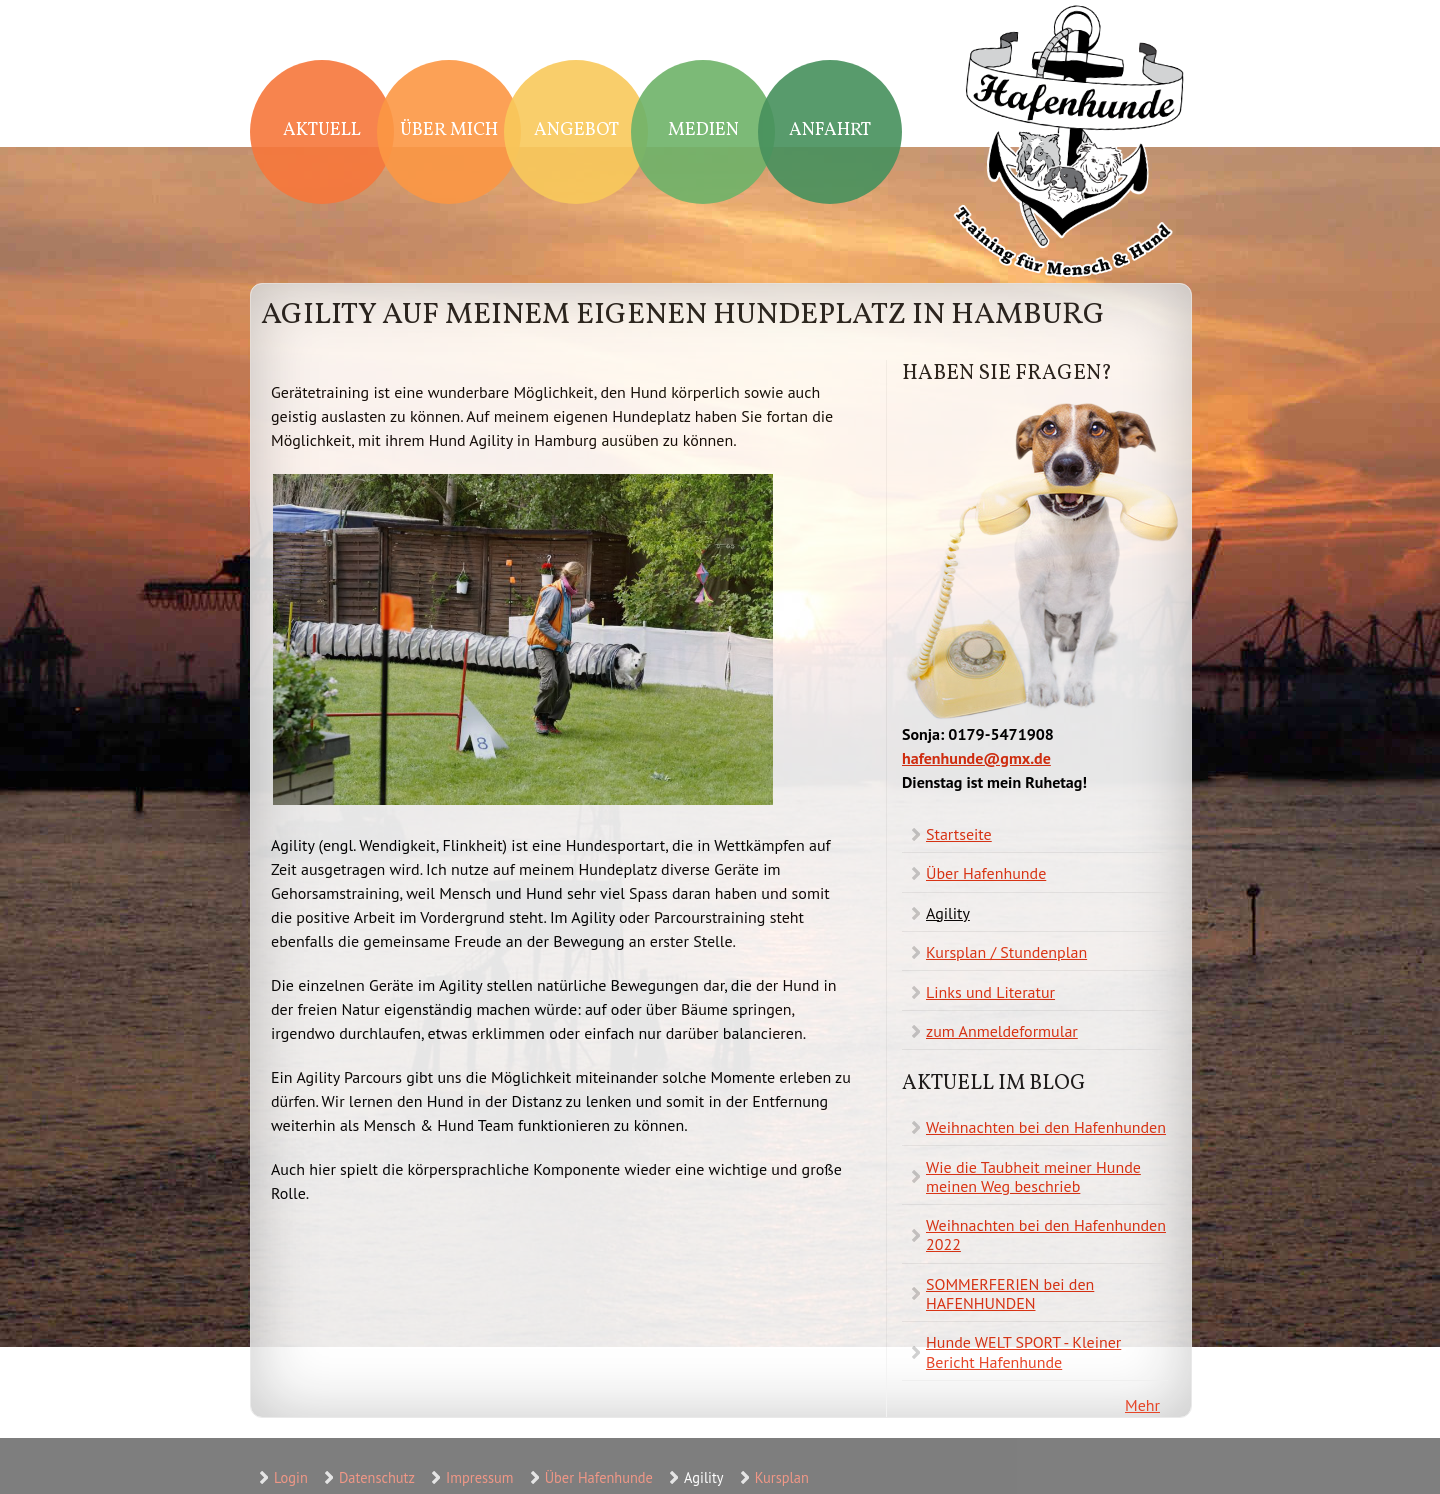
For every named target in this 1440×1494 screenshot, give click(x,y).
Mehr (1142, 1405)
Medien (703, 130)
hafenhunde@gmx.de (976, 758)
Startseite (959, 834)
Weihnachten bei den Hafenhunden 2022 (1046, 1234)
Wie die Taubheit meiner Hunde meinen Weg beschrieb (1033, 1176)
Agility (948, 913)
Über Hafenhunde (986, 873)
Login (291, 1477)
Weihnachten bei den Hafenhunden (1046, 1127)
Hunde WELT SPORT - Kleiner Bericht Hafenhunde (1023, 1351)
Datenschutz (377, 1477)
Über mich (449, 130)
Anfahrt (830, 130)
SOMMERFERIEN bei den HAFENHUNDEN (1010, 1293)
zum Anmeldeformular (1002, 1031)
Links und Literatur (990, 992)
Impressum (479, 1477)
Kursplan (782, 1477)
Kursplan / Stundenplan (1006, 952)
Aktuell (322, 130)
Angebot (576, 130)
